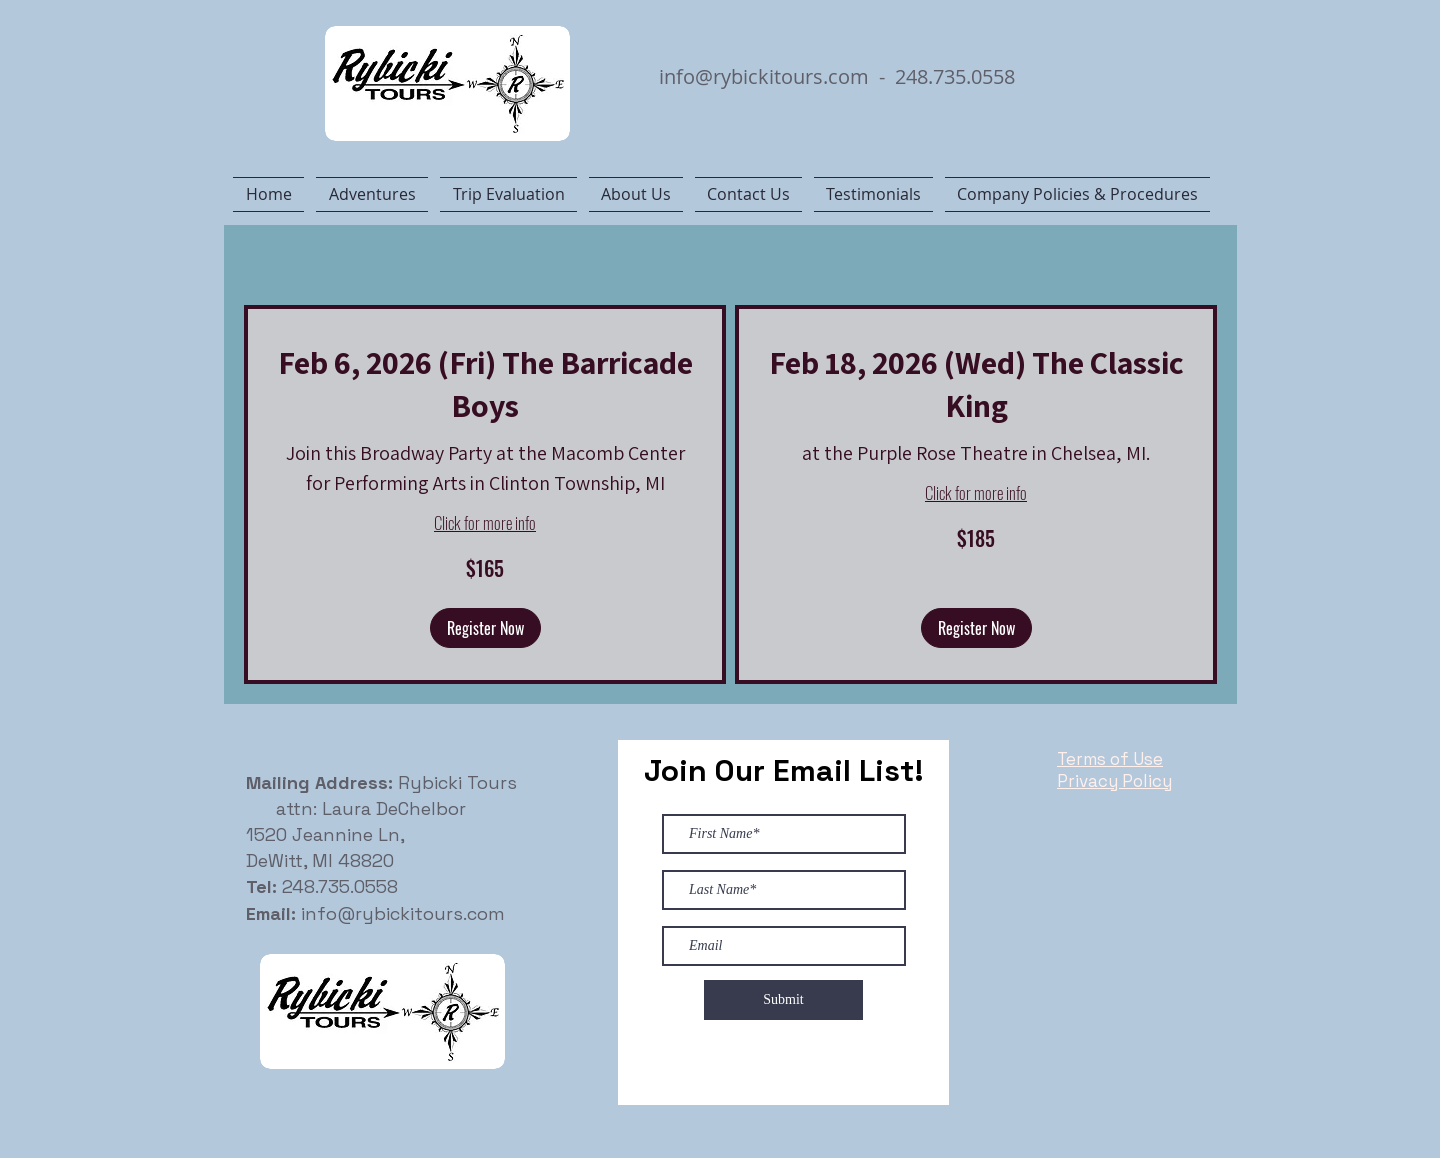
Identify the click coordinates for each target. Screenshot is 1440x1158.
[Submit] (783, 1000)
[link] (485, 383)
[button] (485, 628)
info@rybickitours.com (764, 76)
